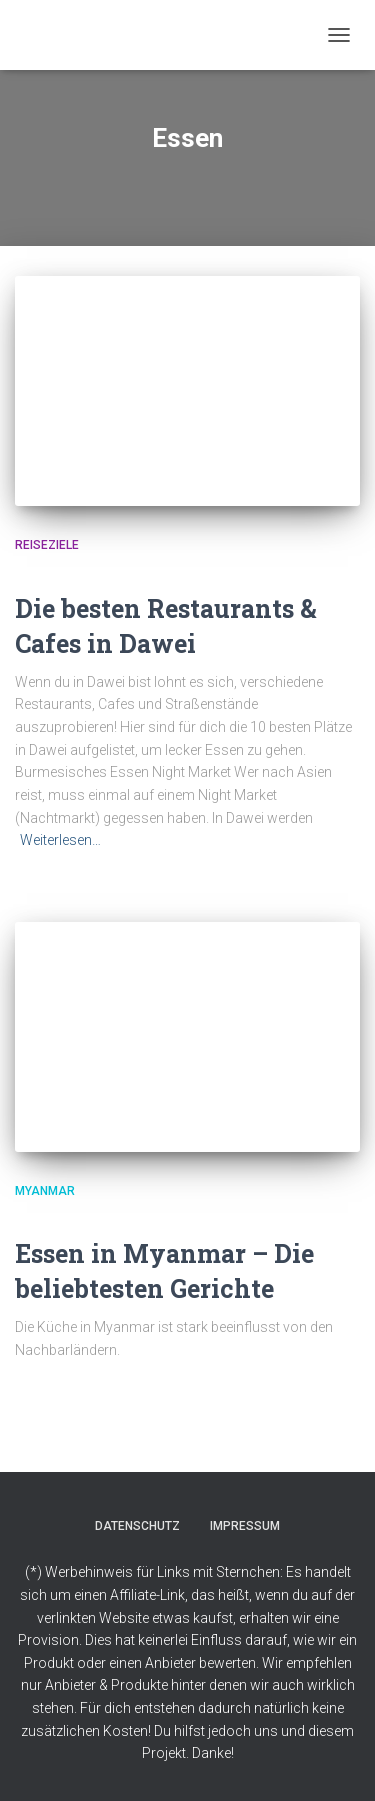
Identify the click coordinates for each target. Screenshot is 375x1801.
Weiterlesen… (60, 840)
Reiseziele (47, 545)
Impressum (245, 1526)
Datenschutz (137, 1526)
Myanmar (45, 1191)
